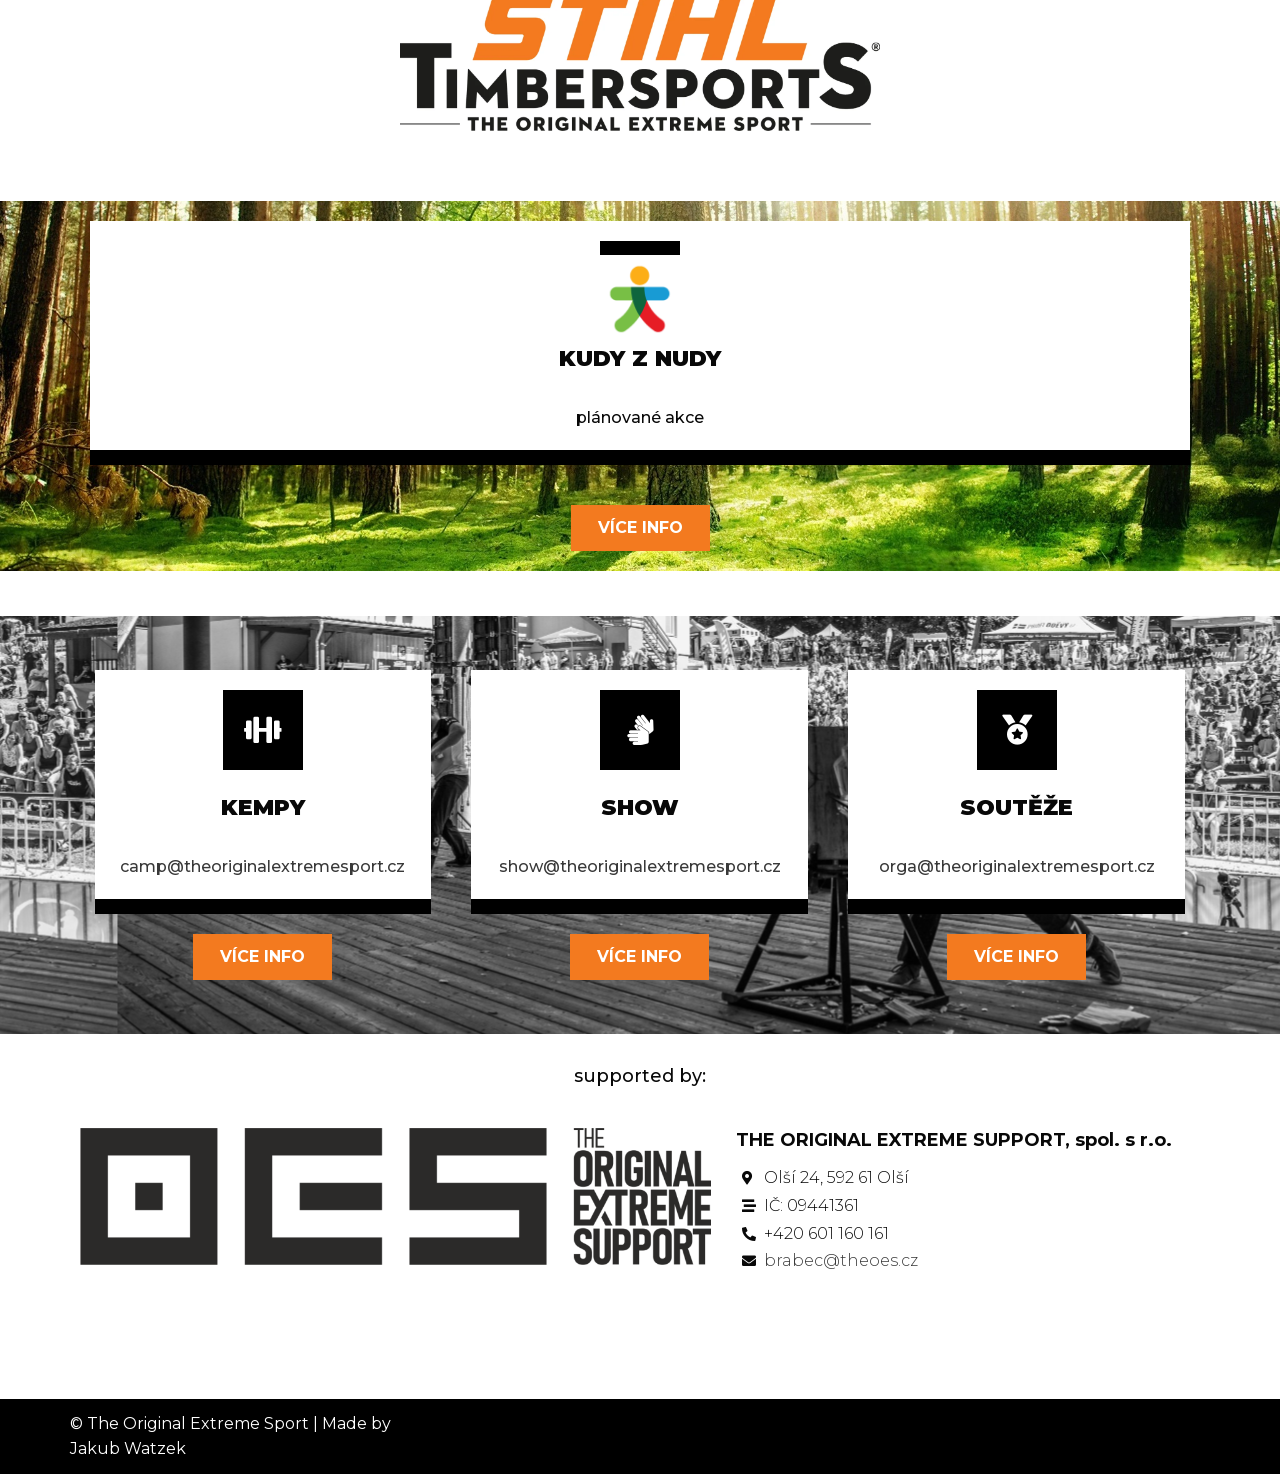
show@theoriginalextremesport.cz (640, 866)
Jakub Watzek (128, 1448)
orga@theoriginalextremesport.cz (1017, 866)
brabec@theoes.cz (841, 1260)
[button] (640, 528)
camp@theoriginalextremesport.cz (262, 866)
